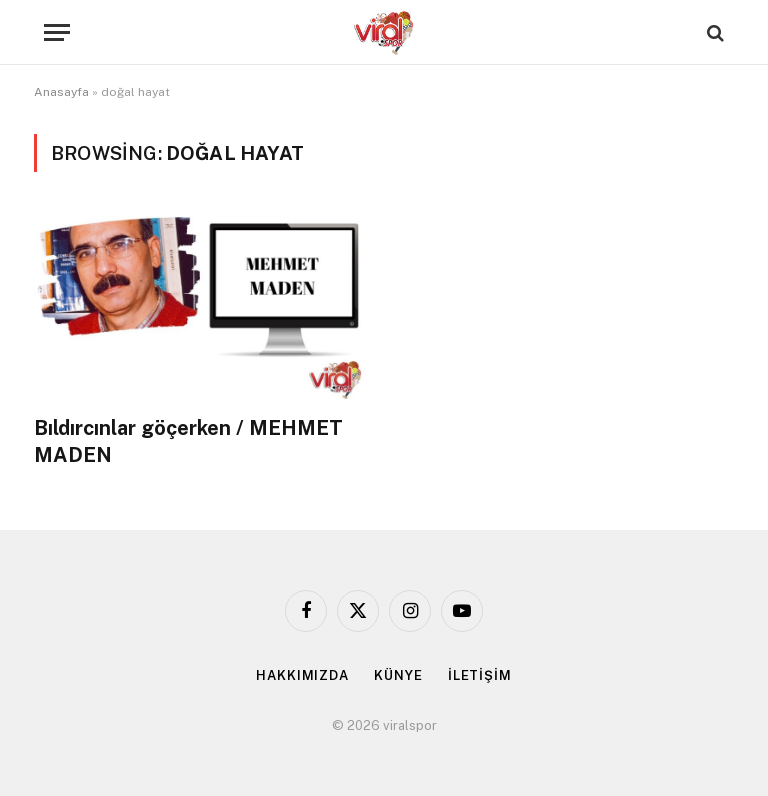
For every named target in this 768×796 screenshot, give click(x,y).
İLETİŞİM (480, 675)
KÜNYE (398, 675)
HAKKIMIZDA (302, 675)
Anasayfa (61, 92)
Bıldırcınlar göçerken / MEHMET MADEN (188, 441)
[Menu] (57, 32)
